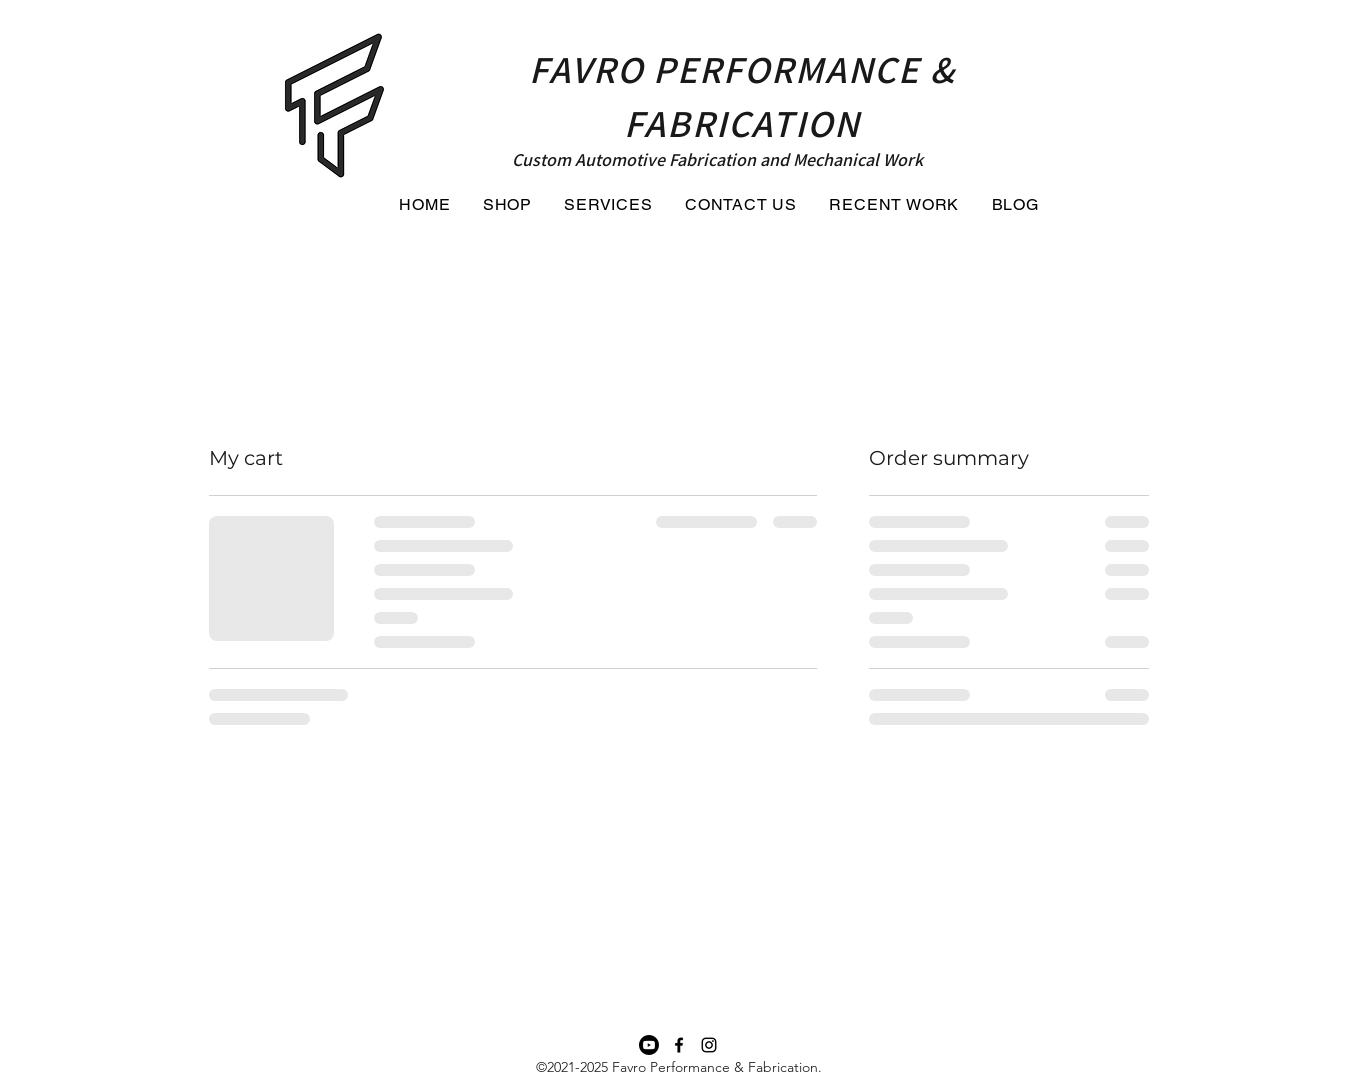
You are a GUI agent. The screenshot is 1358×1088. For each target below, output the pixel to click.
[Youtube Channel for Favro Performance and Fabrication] (649, 1045)
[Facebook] (679, 1045)
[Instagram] (709, 1045)
